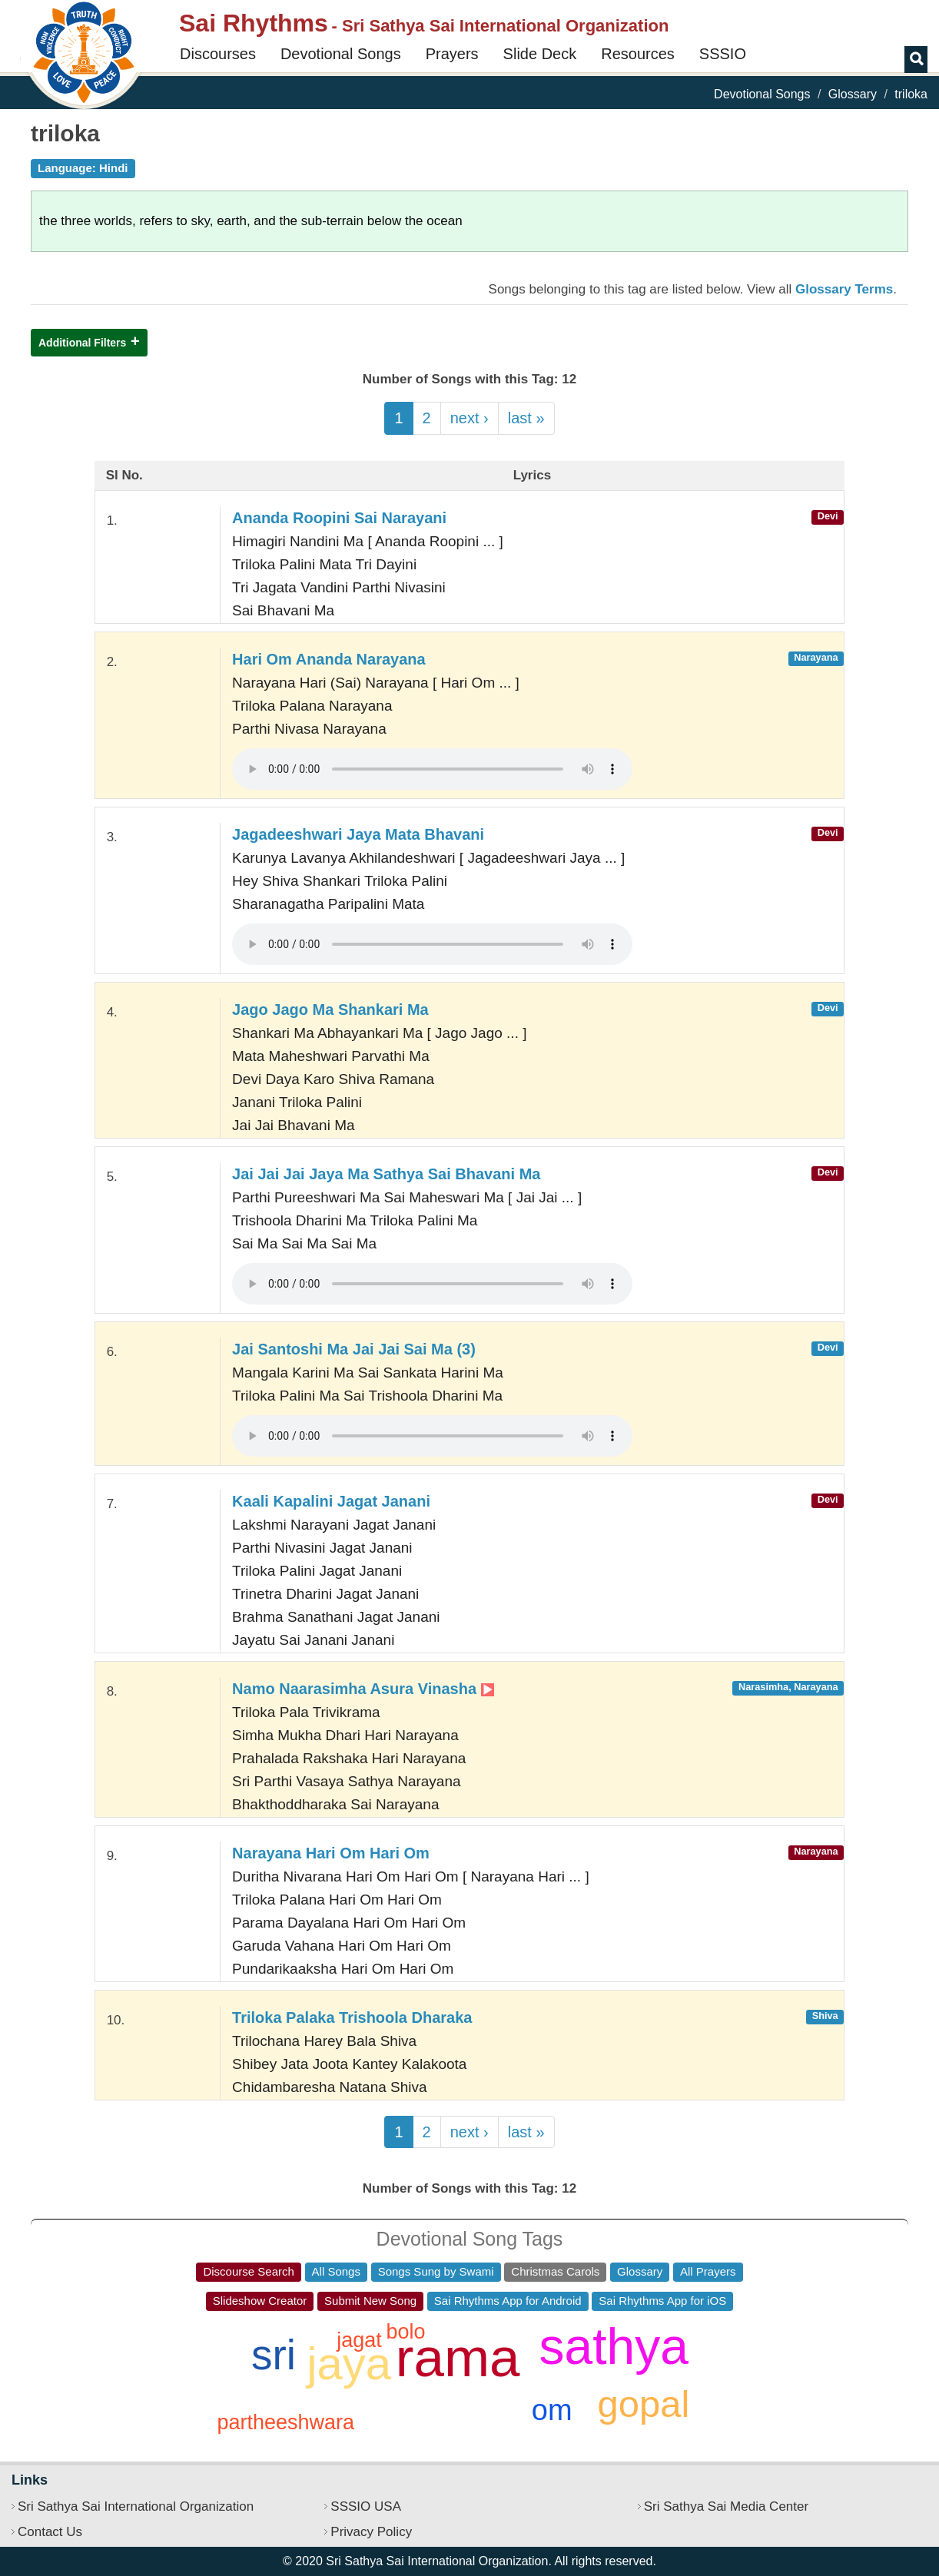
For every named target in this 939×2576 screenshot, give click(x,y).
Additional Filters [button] (82, 343)
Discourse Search (248, 2271)
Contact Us (50, 2532)
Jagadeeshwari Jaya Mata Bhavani (358, 834)
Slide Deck (540, 53)
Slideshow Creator (260, 2300)
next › (469, 417)
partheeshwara (285, 2422)
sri (273, 2355)
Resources (638, 53)
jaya (349, 2363)
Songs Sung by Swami (436, 2271)
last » (526, 417)
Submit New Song (370, 2300)
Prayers (452, 53)
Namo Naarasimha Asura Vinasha (362, 1688)
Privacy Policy (371, 2532)
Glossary (852, 94)
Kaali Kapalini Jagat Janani (331, 1501)
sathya (613, 2346)
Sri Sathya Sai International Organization (136, 2506)
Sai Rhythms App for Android (508, 2300)
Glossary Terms (844, 289)
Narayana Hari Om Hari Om (331, 1853)
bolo (405, 2331)
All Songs (336, 2271)
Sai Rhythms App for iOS (662, 2300)
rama (458, 2357)
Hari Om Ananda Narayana (329, 659)
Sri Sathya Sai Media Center (726, 2506)
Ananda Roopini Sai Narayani (339, 517)
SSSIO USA (365, 2506)
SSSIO (722, 53)
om (552, 2410)
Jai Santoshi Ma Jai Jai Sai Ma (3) (354, 1349)
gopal (644, 2404)
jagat (359, 2340)
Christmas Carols (555, 2271)
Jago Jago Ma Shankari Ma (330, 1009)
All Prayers (708, 2271)
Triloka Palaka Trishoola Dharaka (352, 2017)
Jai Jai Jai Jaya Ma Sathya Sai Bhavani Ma (386, 1173)
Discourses (218, 53)
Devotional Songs (340, 53)
